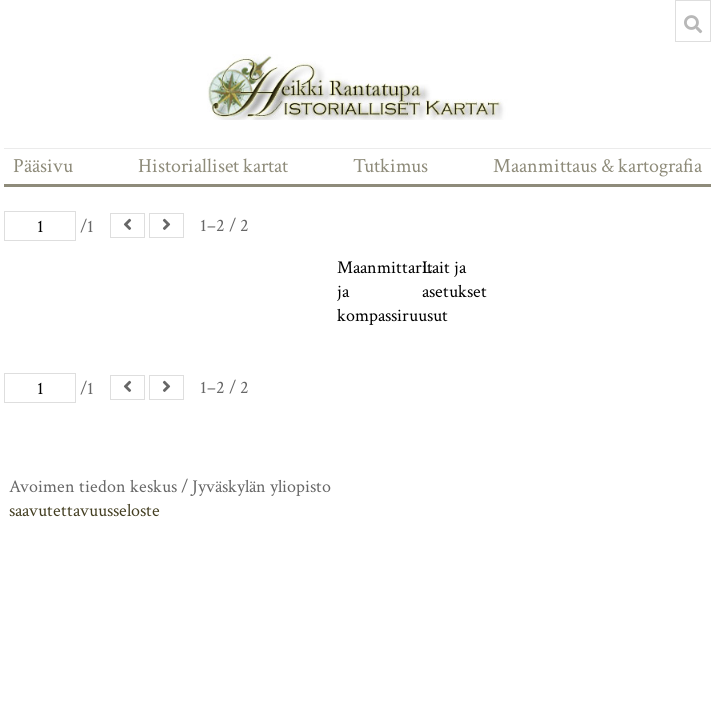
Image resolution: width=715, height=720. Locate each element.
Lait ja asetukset (454, 279)
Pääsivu (43, 166)
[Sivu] (40, 226)
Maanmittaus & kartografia (597, 166)
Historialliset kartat (213, 166)
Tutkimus (390, 166)
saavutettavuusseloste (84, 510)
